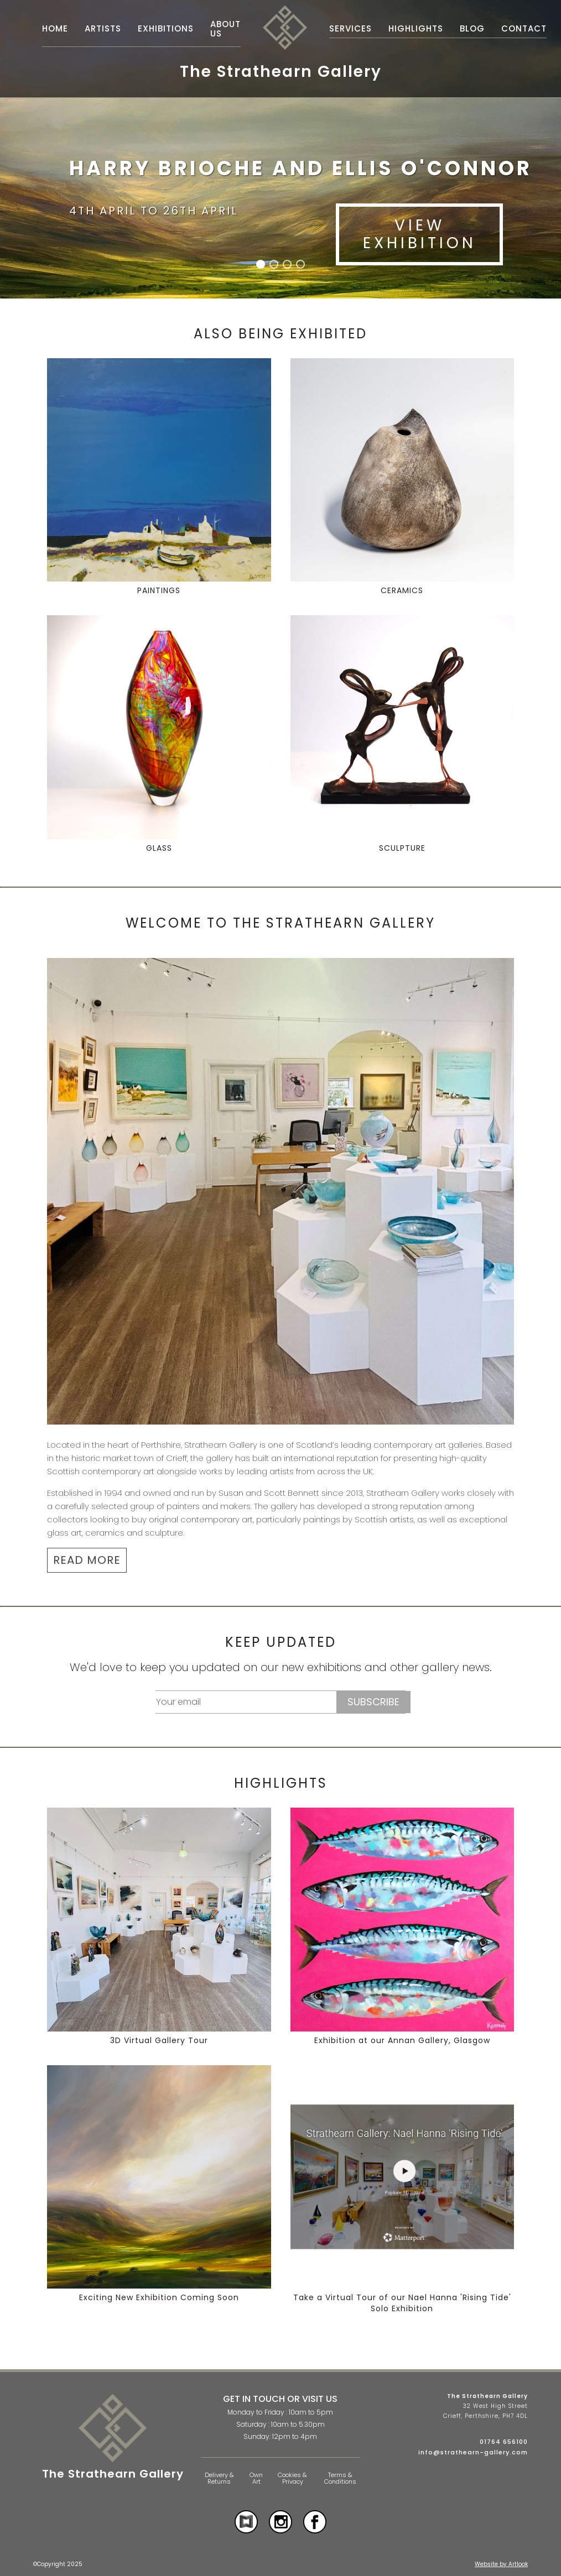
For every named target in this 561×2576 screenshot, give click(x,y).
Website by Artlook (501, 2564)
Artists (103, 28)
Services (350, 28)
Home (55, 28)
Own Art (256, 2478)
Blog (472, 28)
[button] (260, 264)
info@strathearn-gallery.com (473, 2452)
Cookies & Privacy (292, 2478)
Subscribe (373, 1702)
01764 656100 (504, 2441)
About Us (225, 29)
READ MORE (87, 1560)
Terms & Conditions (340, 2478)
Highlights (415, 28)
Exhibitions (166, 28)
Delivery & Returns (219, 2478)
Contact (524, 28)
